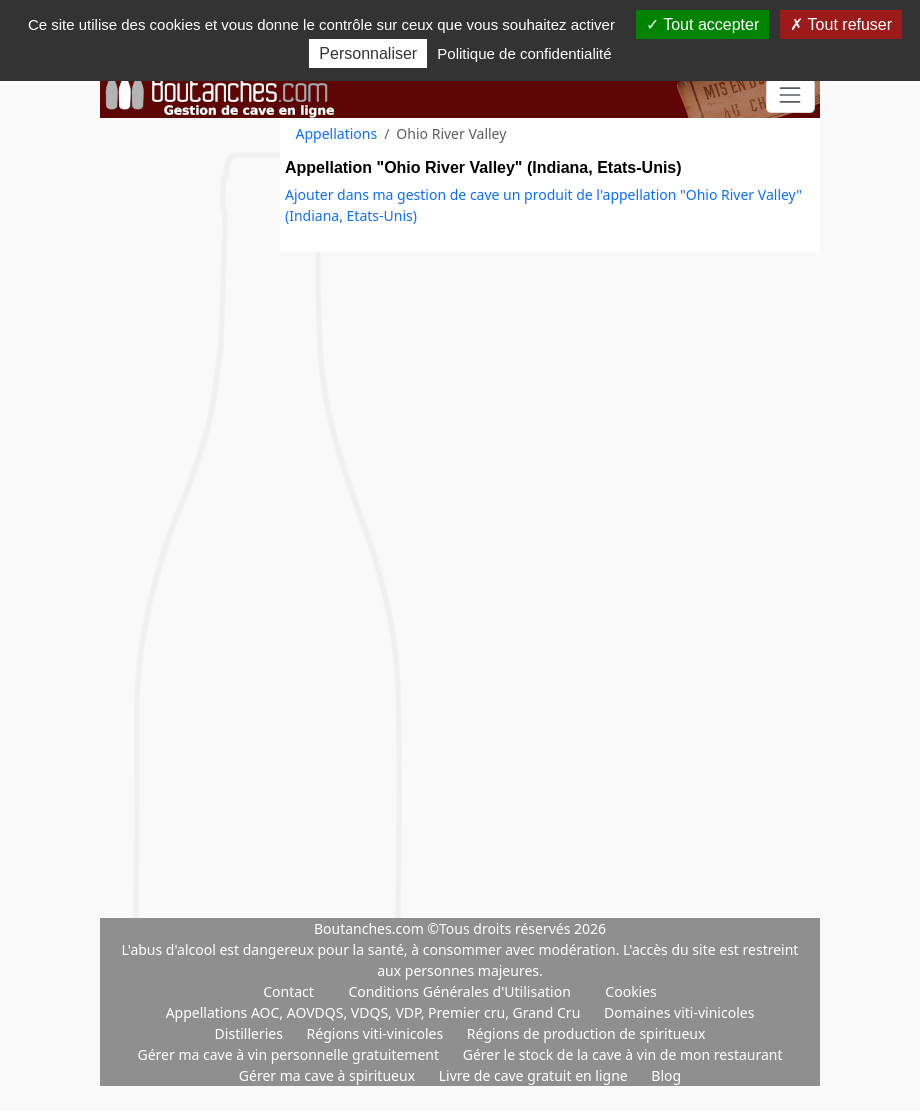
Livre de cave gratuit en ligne (535, 1075)
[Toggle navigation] (790, 95)
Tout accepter (702, 24)
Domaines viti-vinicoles (679, 1012)
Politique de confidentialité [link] (524, 53)
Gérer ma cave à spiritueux (329, 1075)
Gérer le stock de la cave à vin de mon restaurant (623, 1054)
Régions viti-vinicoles (377, 1033)
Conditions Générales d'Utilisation (459, 991)
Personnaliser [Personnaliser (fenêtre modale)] (368, 53)
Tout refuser (841, 24)
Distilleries (251, 1033)
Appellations (337, 133)
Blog (666, 1075)
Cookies (630, 991)
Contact (288, 991)
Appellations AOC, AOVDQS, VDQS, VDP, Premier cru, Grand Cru (375, 1012)
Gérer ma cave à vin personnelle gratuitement (289, 1054)
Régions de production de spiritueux (586, 1033)
